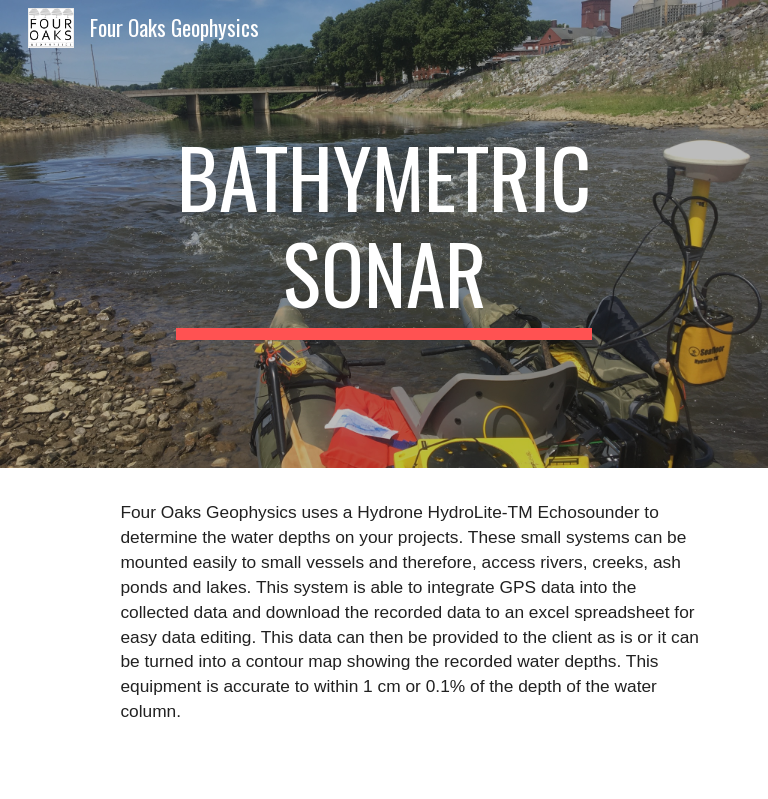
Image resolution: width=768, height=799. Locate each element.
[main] (383, 234)
